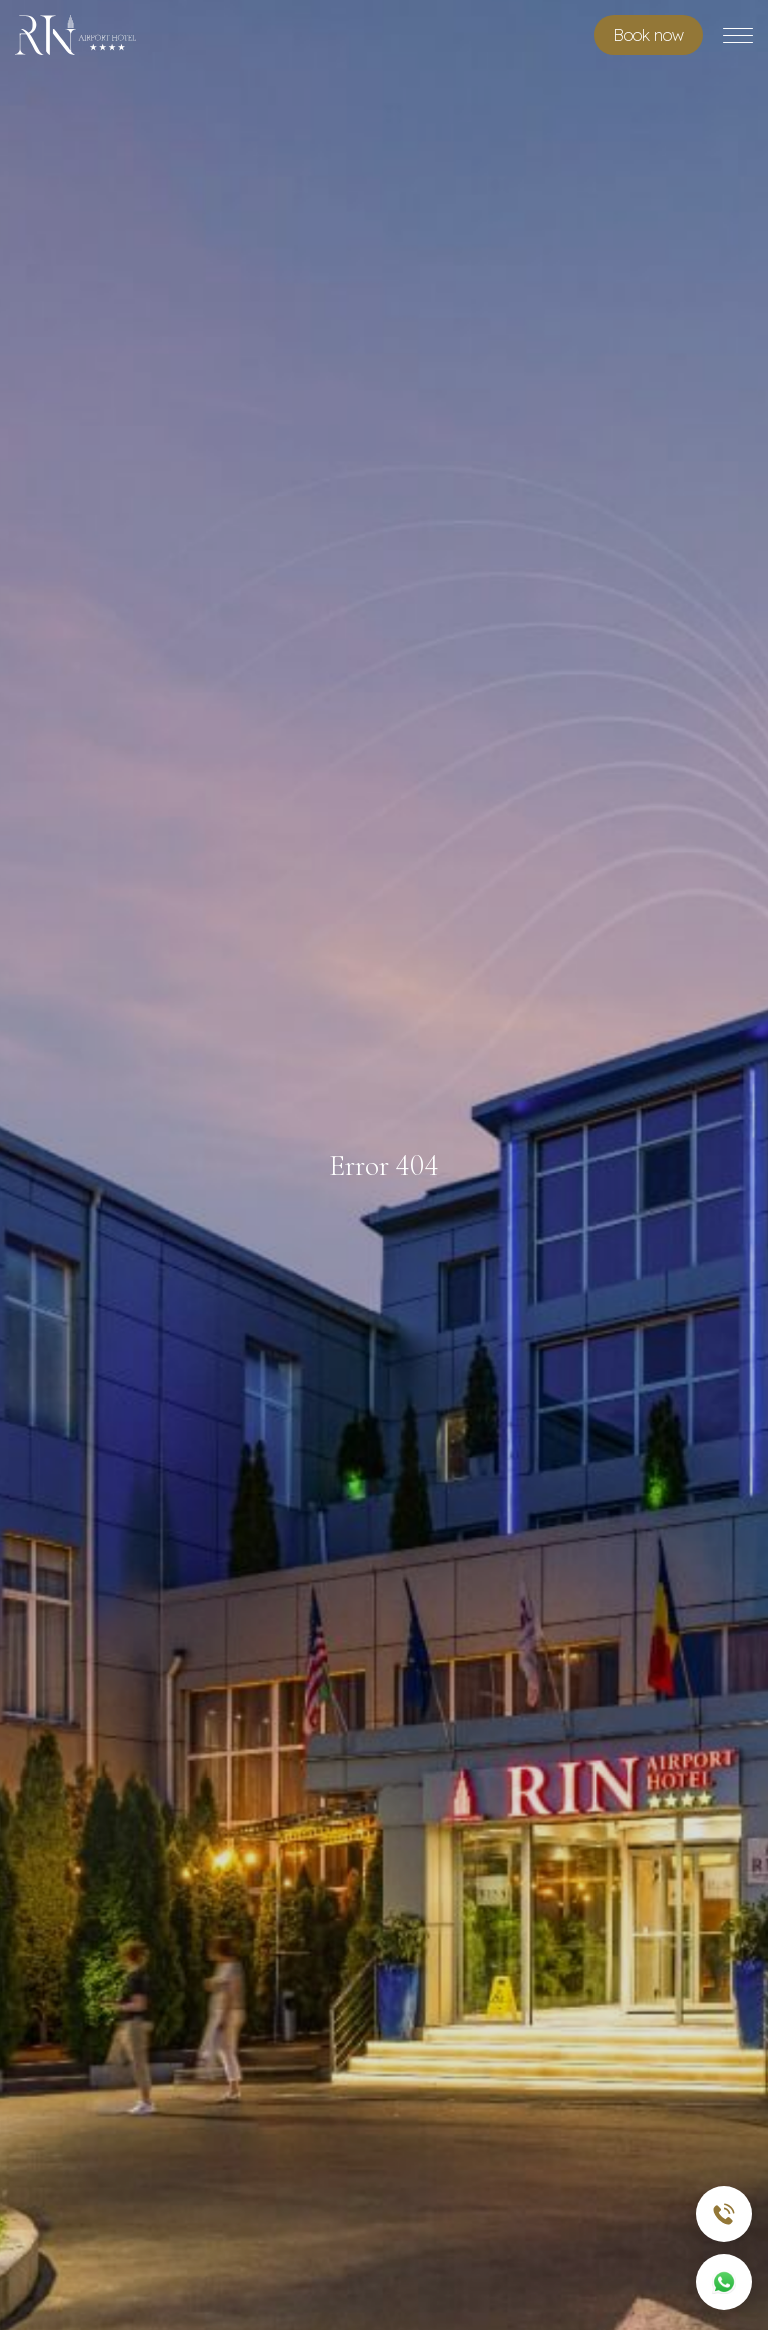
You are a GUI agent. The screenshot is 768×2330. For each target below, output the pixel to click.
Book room (648, 35)
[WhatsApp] (724, 2282)
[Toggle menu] (738, 35)
